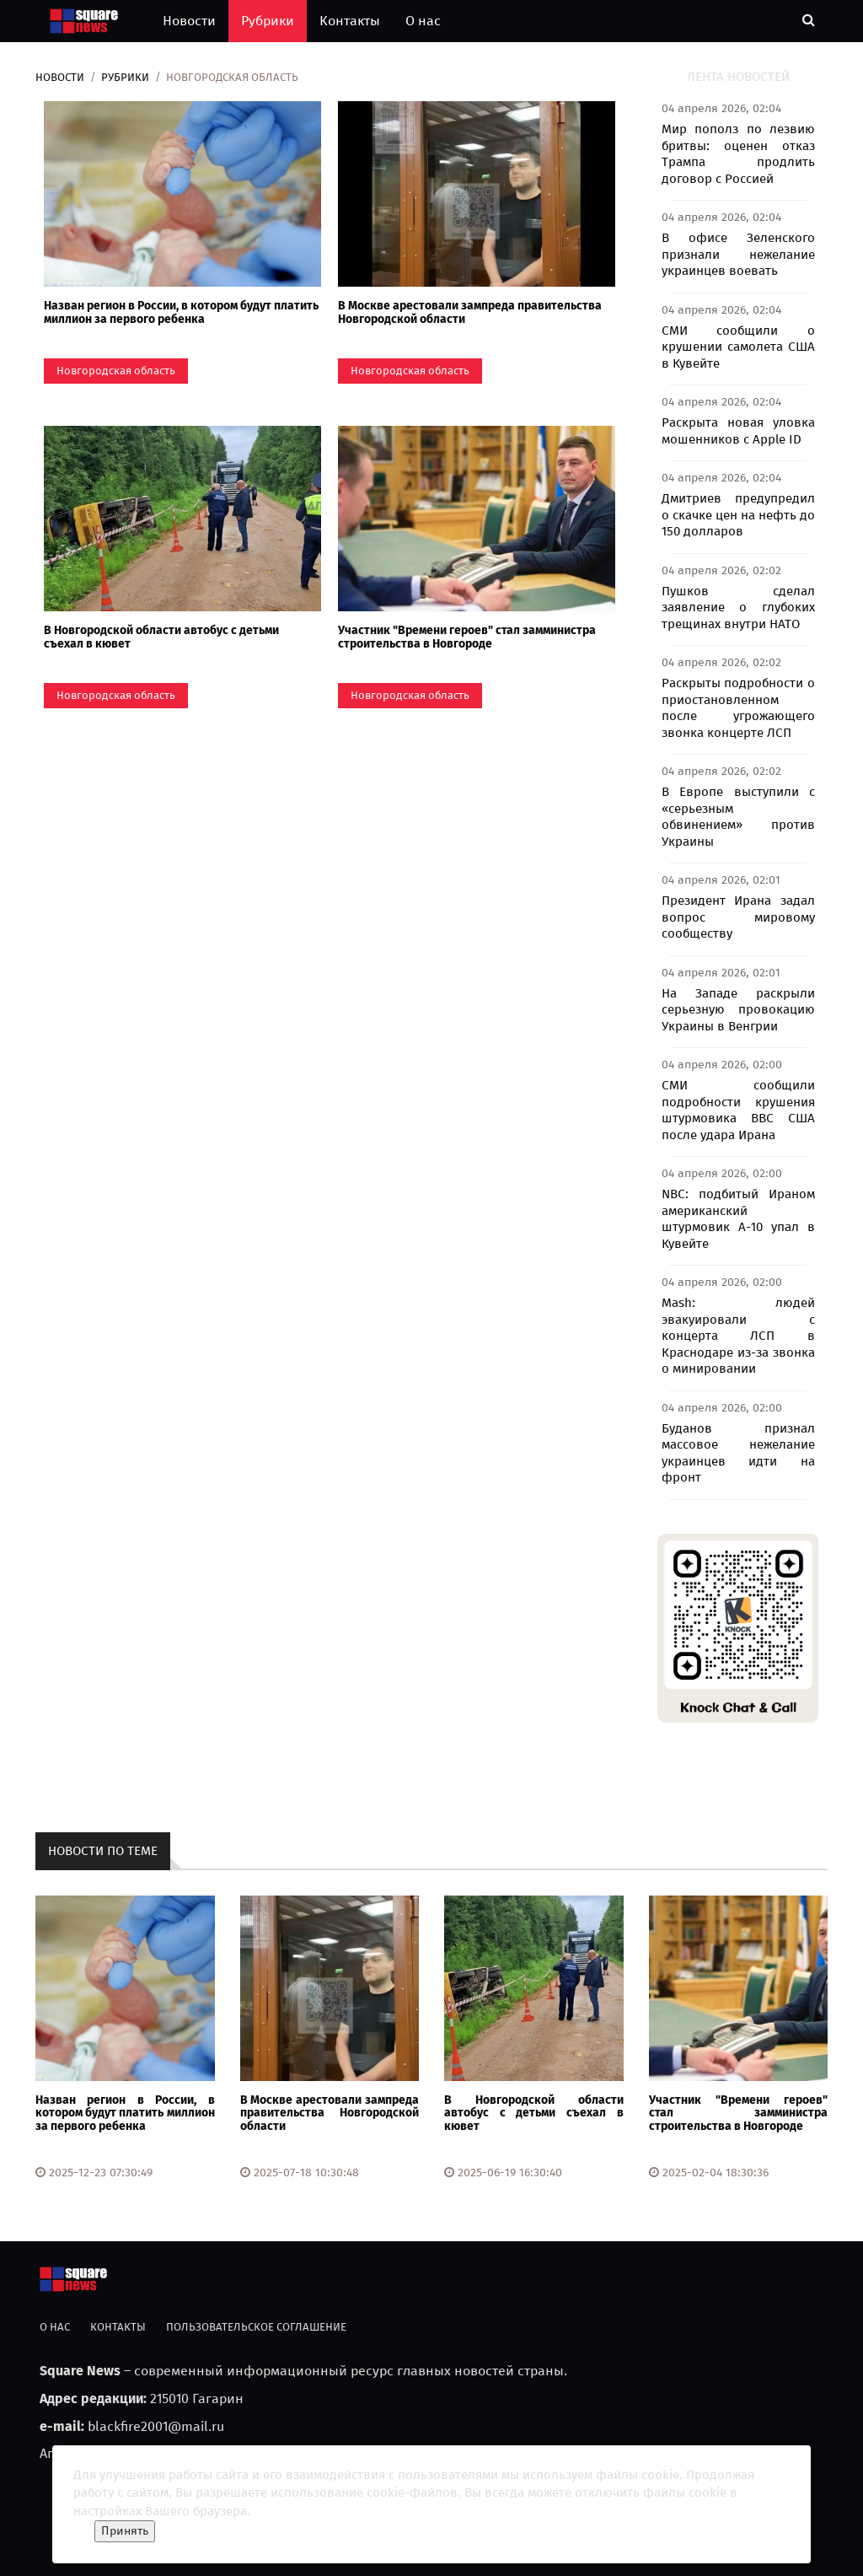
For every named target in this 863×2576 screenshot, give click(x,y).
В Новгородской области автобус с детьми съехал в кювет (161, 636)
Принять (124, 2531)
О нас (423, 21)
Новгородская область (115, 370)
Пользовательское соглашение (256, 2327)
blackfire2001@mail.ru (156, 2426)
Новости (189, 21)
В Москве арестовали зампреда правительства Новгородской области (470, 311)
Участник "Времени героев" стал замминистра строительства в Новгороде (467, 636)
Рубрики (267, 21)
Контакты (349, 21)
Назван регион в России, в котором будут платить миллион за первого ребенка (181, 311)
